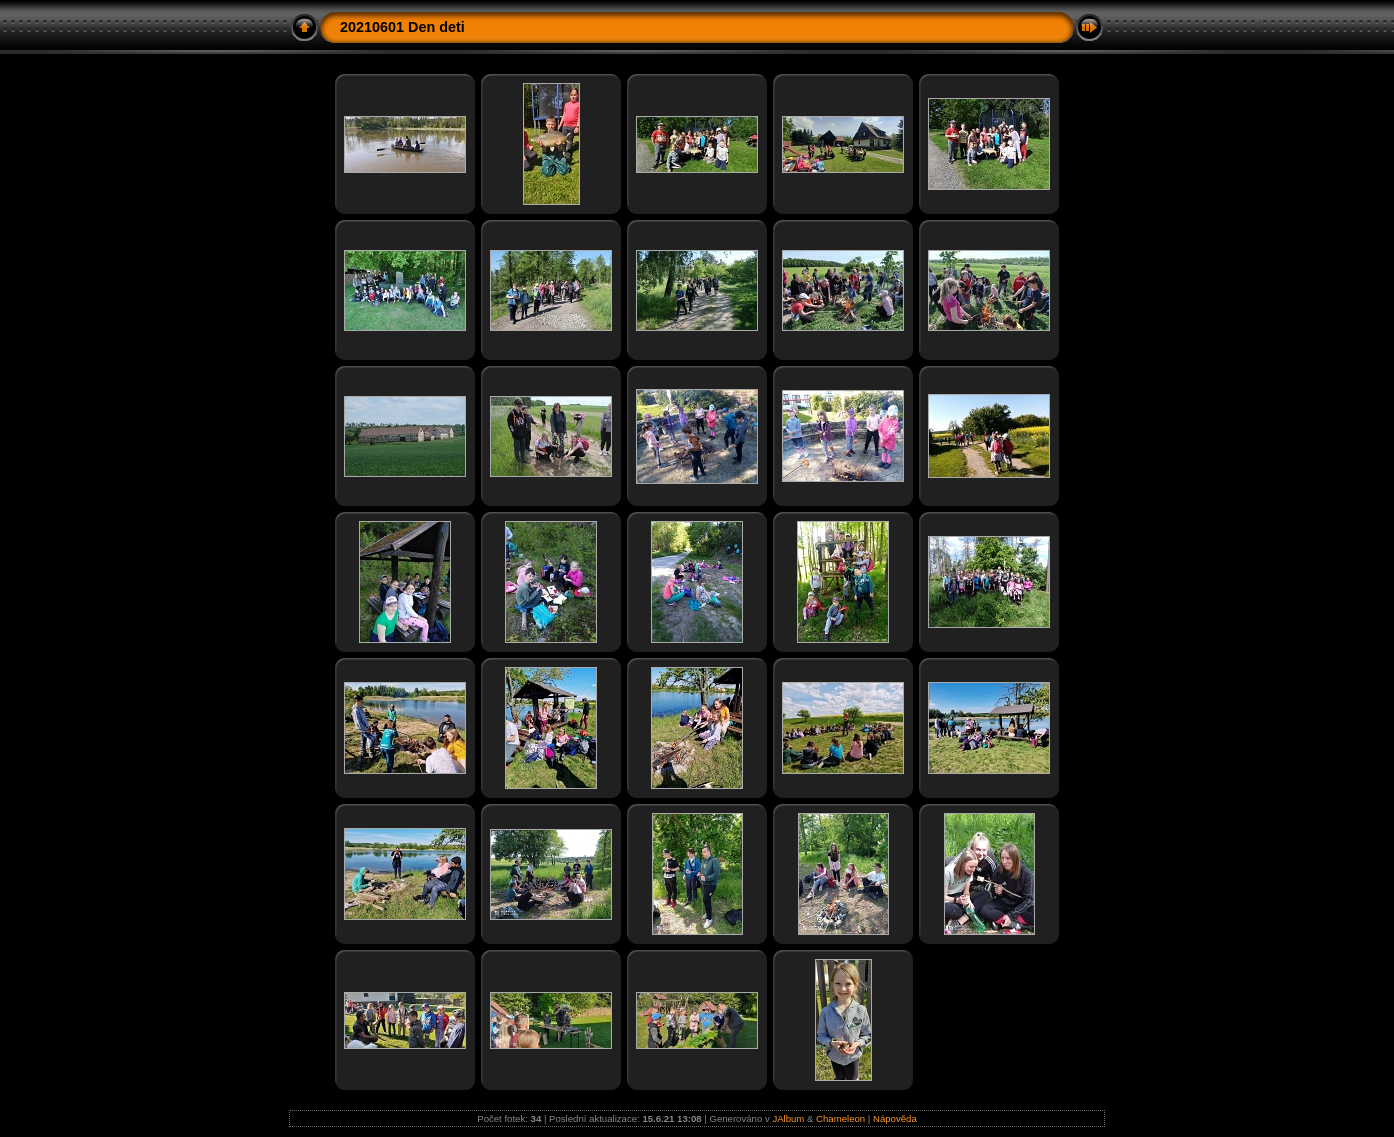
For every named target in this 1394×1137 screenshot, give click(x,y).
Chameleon (840, 1118)
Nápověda (895, 1118)
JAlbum (788, 1118)
